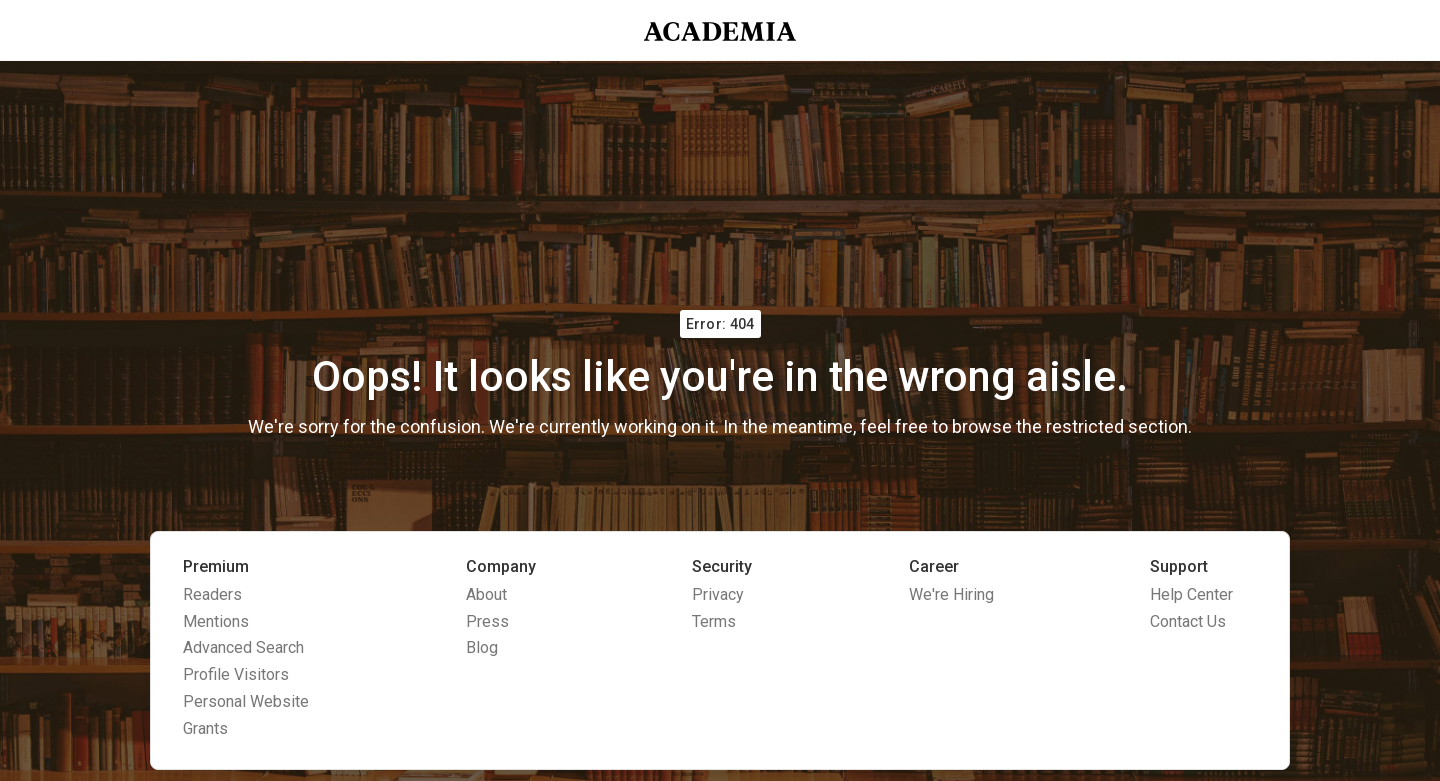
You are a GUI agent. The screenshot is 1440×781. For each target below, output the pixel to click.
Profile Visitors (236, 674)
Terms (714, 621)
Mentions (216, 621)
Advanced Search (243, 647)
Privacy (718, 594)
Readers (212, 594)
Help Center (1191, 594)
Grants (205, 728)
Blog (482, 647)
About (486, 594)
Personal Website (246, 701)
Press (487, 621)
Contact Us (1188, 621)
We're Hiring (951, 594)
